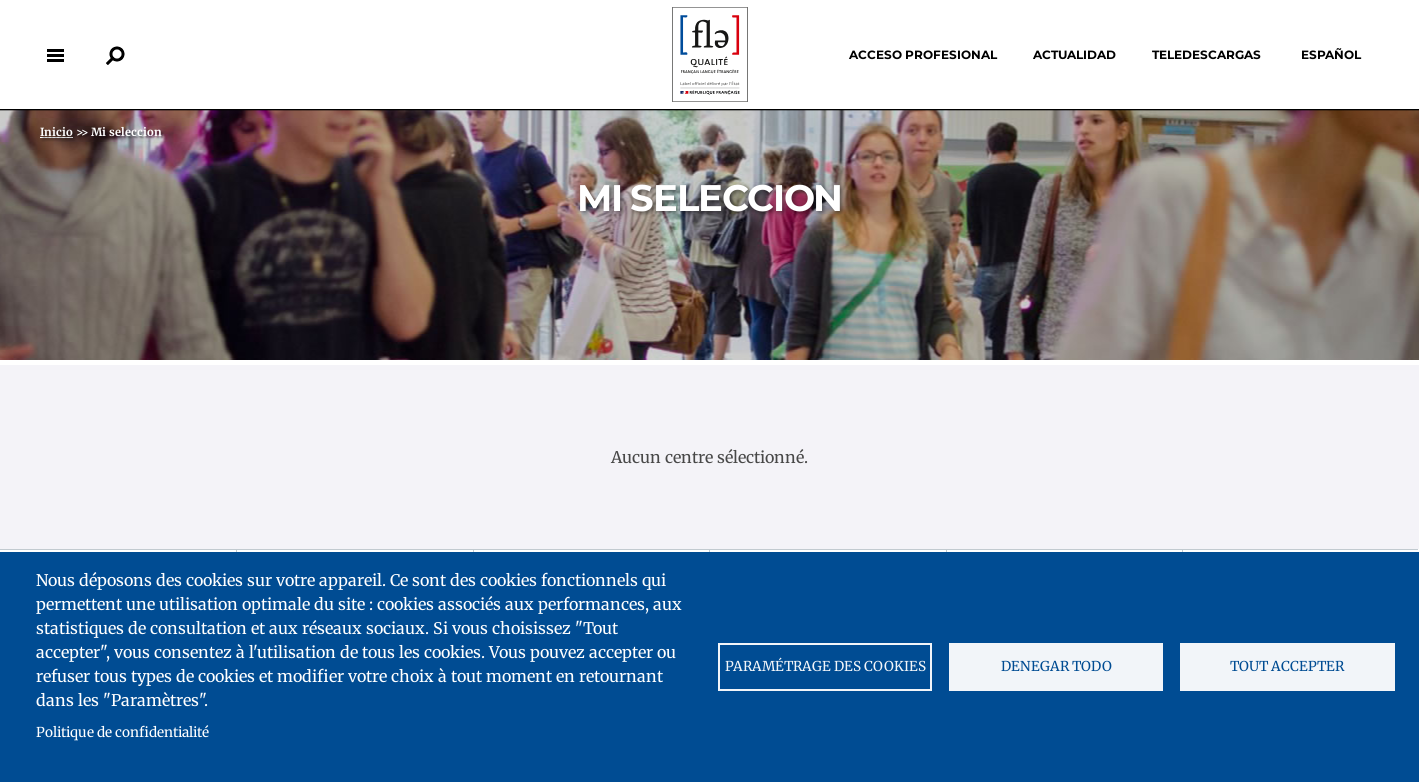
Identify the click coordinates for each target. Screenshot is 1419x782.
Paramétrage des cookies (825, 666)
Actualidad (1074, 54)
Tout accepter (1287, 666)
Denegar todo (1056, 666)
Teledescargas (1206, 54)
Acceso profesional (923, 54)
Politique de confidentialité (122, 732)
